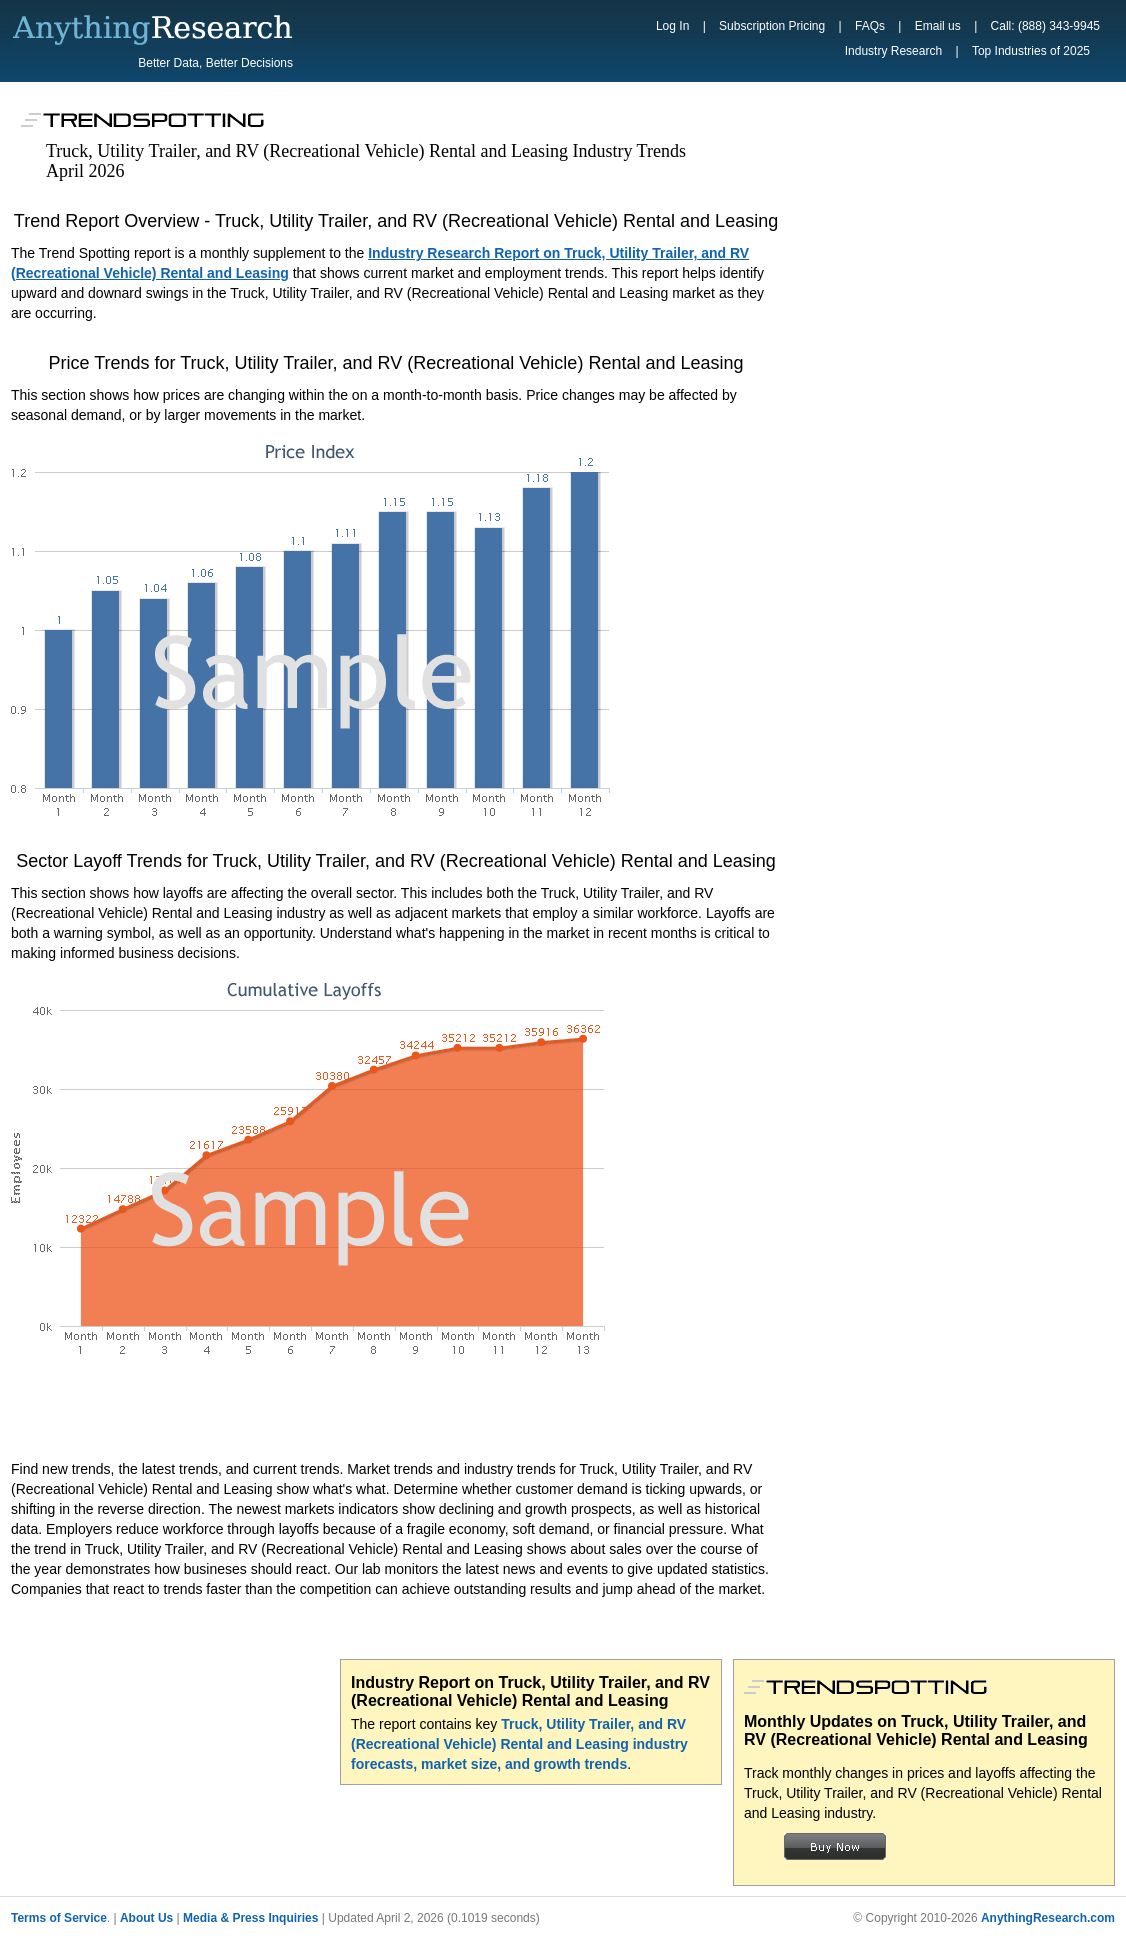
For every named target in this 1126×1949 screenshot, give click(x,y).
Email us (938, 26)
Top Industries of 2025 (1031, 51)
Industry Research (893, 51)
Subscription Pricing (772, 26)
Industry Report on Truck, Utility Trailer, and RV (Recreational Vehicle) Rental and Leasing (530, 1691)
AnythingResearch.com (1048, 1918)
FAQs (870, 26)
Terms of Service (59, 1918)
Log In (672, 26)
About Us (146, 1918)
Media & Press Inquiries (250, 1918)
